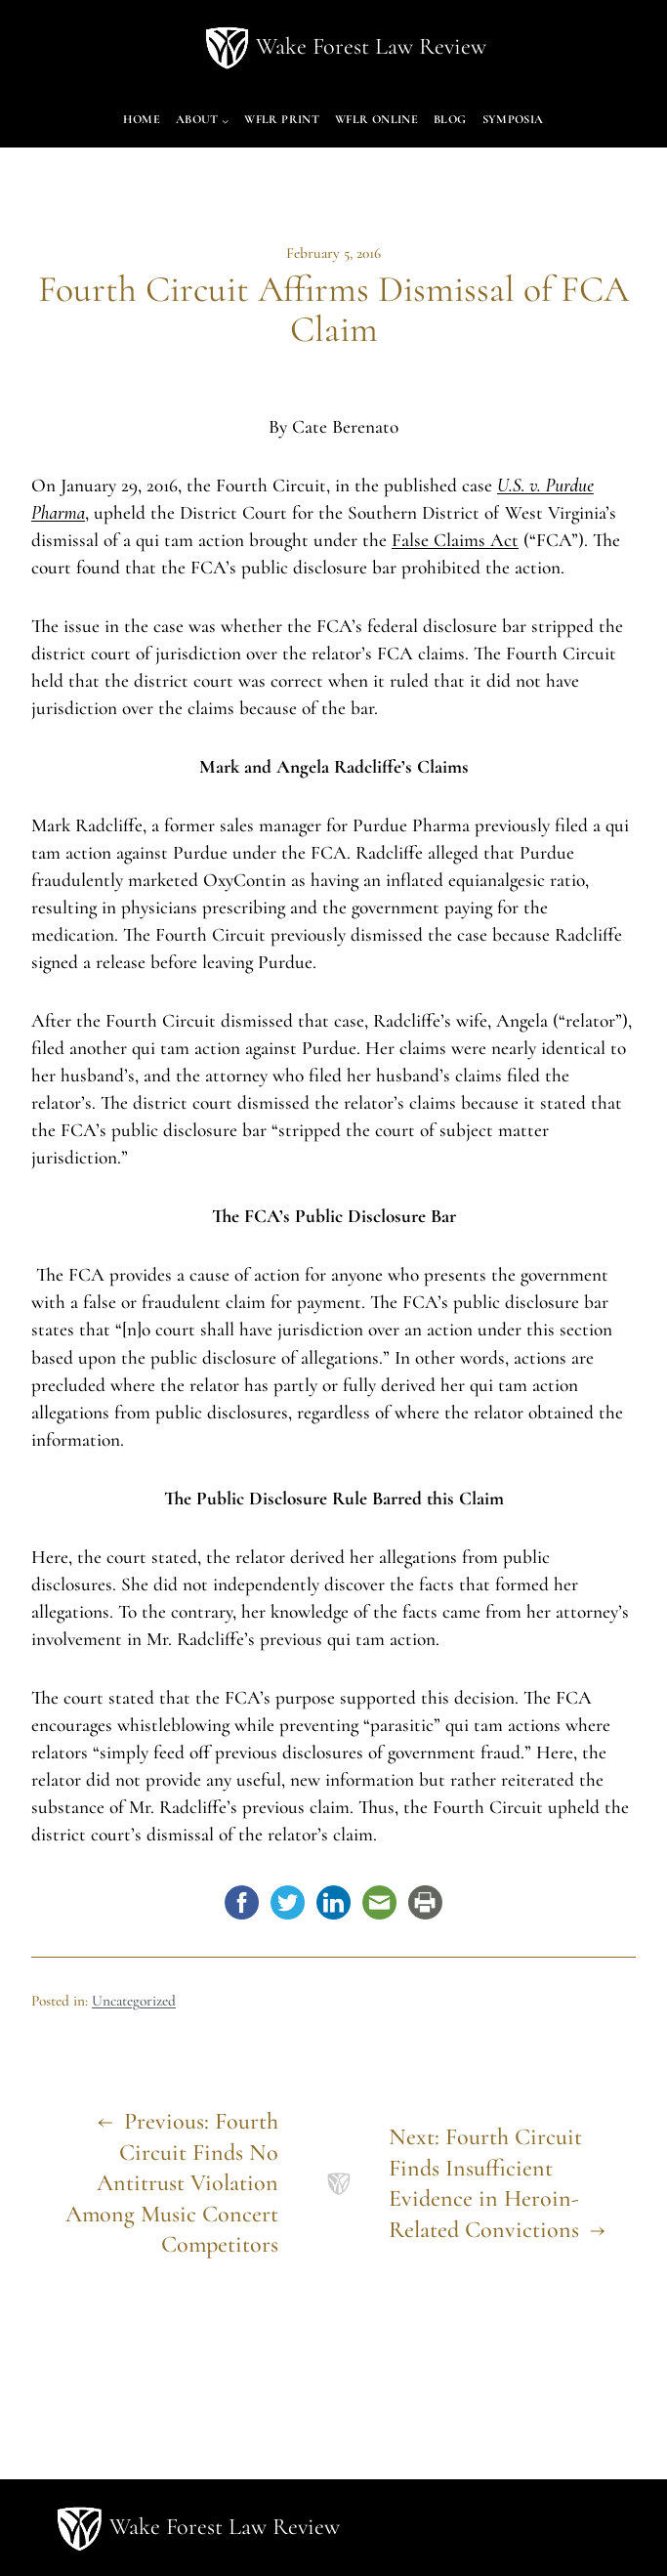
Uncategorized (134, 2000)
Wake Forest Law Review (371, 46)
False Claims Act (455, 540)
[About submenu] (225, 120)
